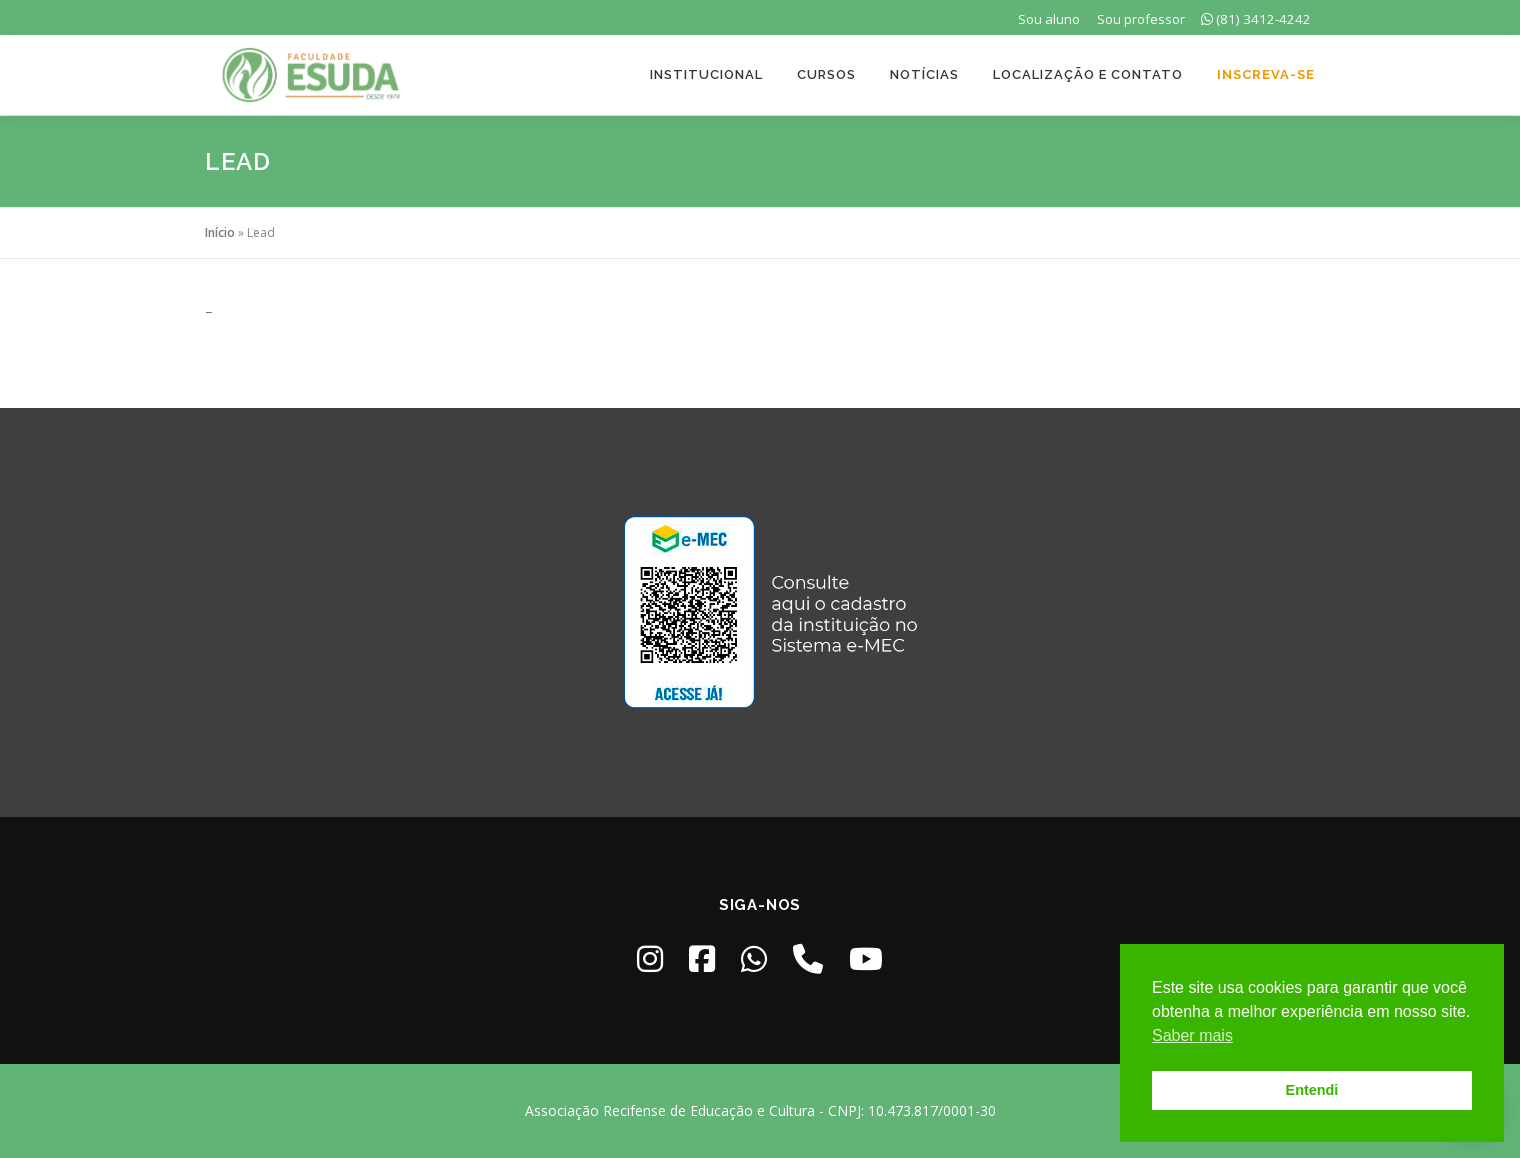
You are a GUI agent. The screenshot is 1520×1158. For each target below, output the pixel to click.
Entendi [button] (1312, 1090)
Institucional (706, 74)
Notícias (924, 74)
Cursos (826, 74)
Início (220, 232)
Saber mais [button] (1192, 1035)
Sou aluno (1049, 19)
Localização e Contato (1088, 74)
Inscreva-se (1266, 74)
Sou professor (1141, 19)
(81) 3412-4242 (1256, 19)
